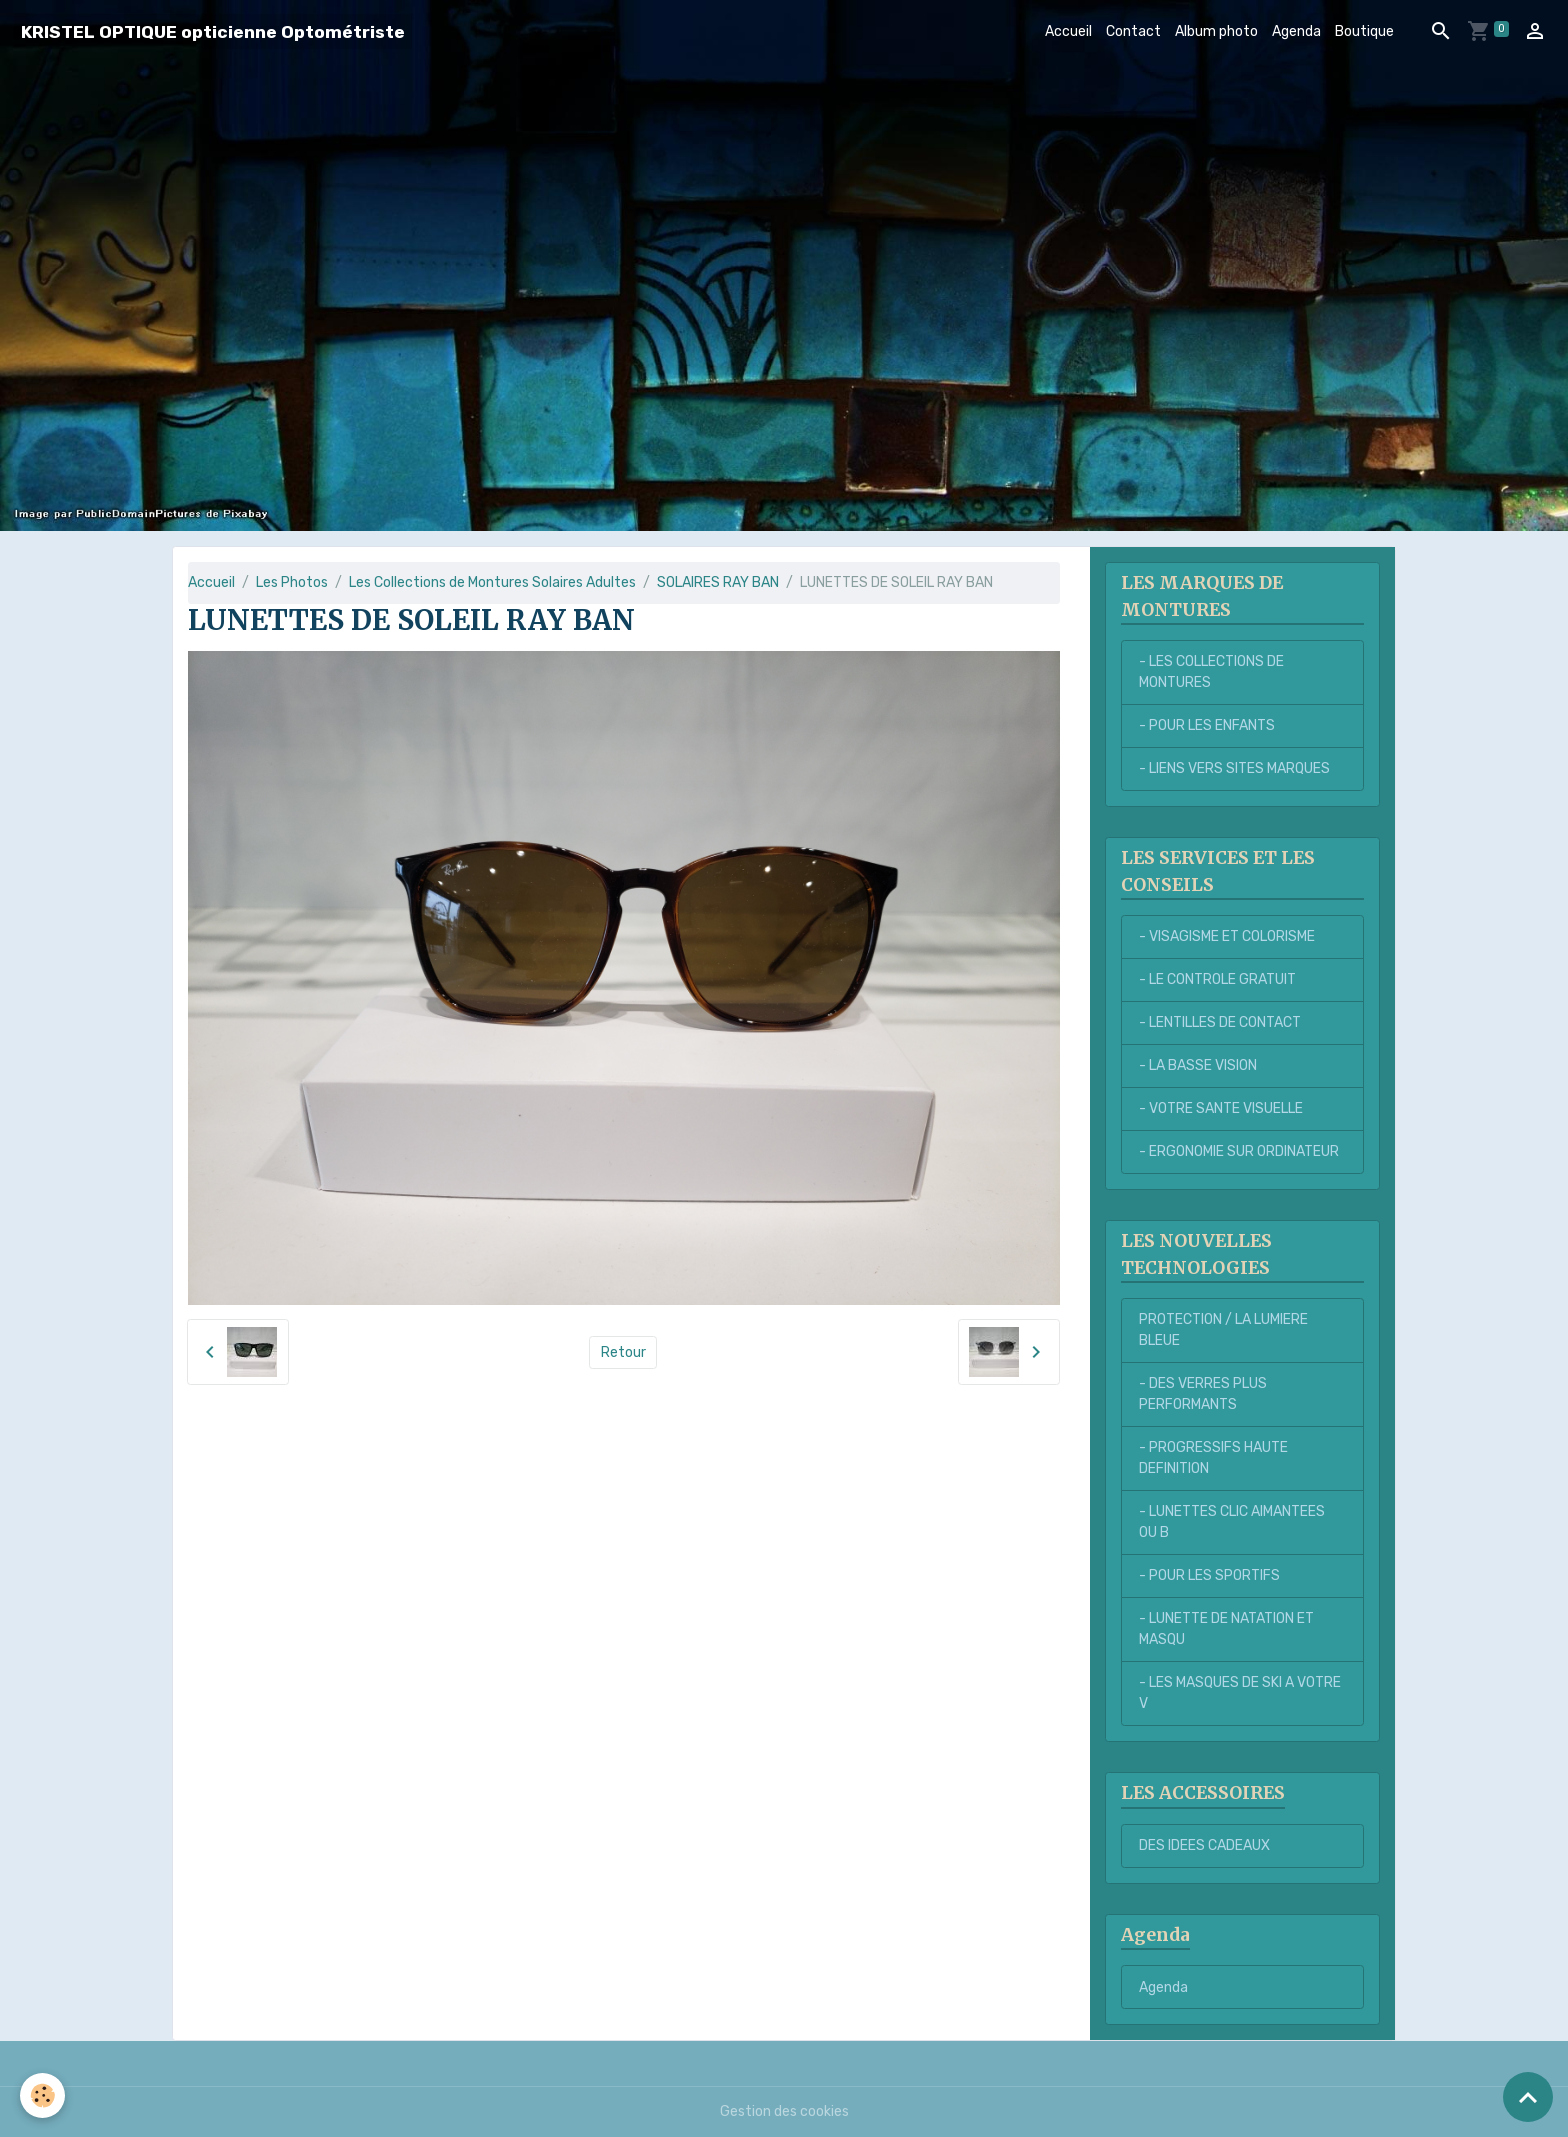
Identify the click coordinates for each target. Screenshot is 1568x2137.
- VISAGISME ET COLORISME (1227, 936)
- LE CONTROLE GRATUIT (1217, 979)
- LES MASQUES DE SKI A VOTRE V (1240, 1693)
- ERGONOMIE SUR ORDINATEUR (1239, 1151)
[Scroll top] (1528, 2097)
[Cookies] (42, 2095)
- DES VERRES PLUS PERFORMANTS (1203, 1394)
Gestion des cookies (784, 2111)
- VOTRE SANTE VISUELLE (1221, 1108)
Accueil (1068, 31)
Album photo (1216, 31)
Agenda (1296, 31)
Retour (623, 1352)
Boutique (1364, 31)
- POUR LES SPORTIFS (1209, 1575)
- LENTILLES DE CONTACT (1220, 1022)
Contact (1133, 31)
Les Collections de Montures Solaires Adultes (492, 582)
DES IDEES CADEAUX (1204, 1845)
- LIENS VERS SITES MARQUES (1234, 768)
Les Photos (292, 582)
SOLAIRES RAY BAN (718, 582)
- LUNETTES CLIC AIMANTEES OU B (1232, 1522)
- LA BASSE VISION (1198, 1065)
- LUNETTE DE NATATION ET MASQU (1226, 1629)
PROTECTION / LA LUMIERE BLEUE (1223, 1330)
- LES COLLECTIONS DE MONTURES (1211, 672)
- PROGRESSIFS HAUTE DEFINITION (1213, 1458)
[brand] (213, 31)
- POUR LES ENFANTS (1207, 725)
